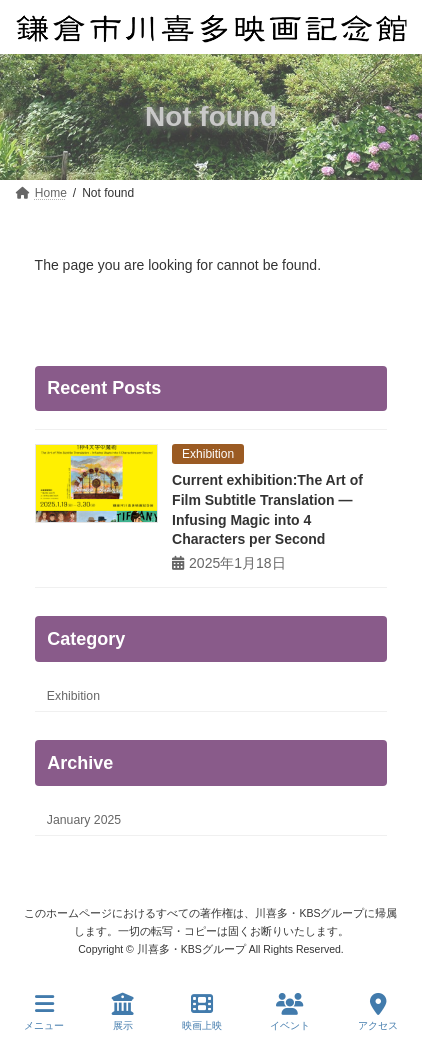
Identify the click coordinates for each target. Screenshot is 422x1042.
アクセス (378, 1012)
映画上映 (202, 1012)
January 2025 (84, 820)
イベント (290, 1012)
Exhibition (73, 696)
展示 (123, 1012)
